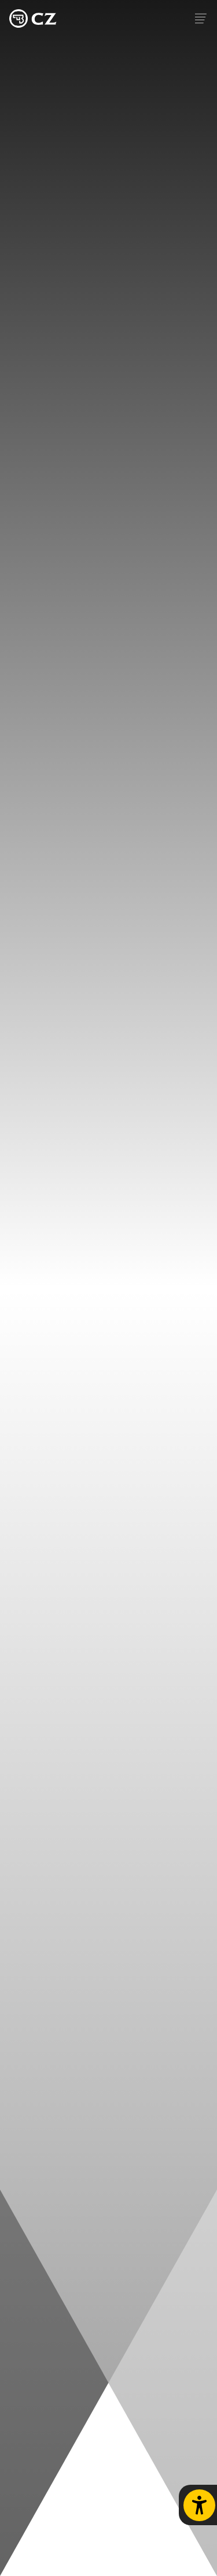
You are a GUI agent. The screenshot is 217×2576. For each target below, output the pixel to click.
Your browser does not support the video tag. (108, 1288)
